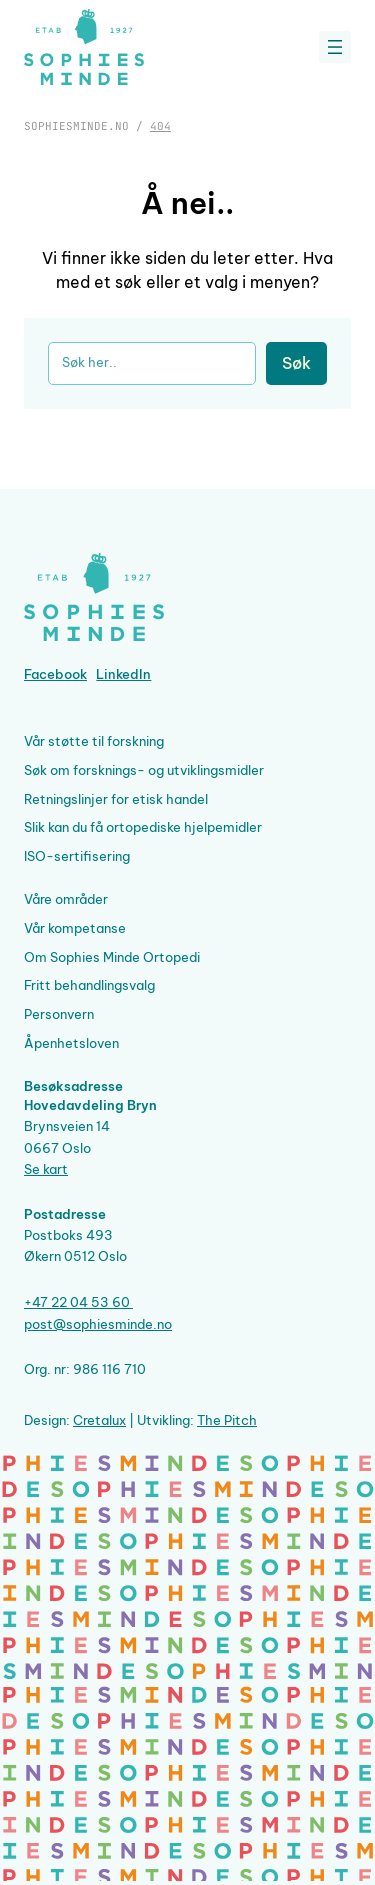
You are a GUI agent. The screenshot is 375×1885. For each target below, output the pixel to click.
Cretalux (99, 1420)
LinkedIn (123, 674)
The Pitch (227, 1420)
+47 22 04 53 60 (78, 1302)
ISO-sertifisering (77, 856)
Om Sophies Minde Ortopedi (112, 957)
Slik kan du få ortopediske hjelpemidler (143, 827)
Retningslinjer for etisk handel (116, 799)
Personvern (59, 1014)
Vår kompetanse (75, 928)
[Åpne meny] (335, 47)
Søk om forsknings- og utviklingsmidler (144, 770)
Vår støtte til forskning (94, 741)
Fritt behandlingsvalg (89, 985)
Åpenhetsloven (71, 1043)
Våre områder (66, 899)
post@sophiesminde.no (98, 1324)
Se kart (46, 1169)
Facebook (55, 674)
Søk (296, 363)
